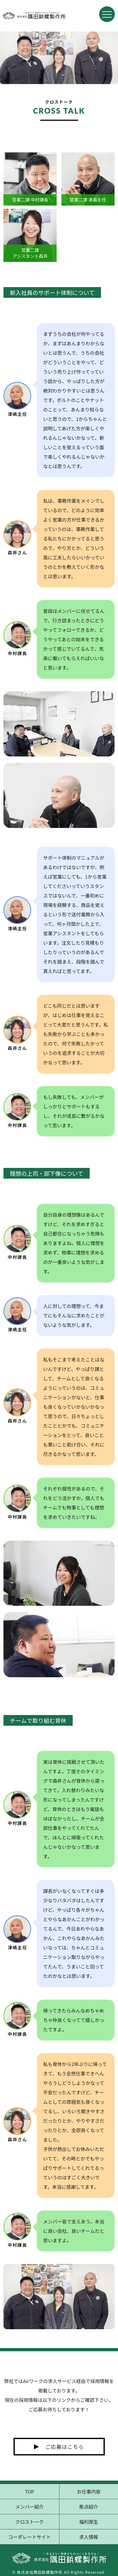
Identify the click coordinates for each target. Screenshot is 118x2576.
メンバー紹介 (29, 2506)
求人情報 (88, 2537)
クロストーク (29, 2521)
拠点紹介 (88, 2506)
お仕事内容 (88, 2491)
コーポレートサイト (29, 2537)
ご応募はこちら (64, 2446)
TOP (29, 2491)
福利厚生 (88, 2521)
